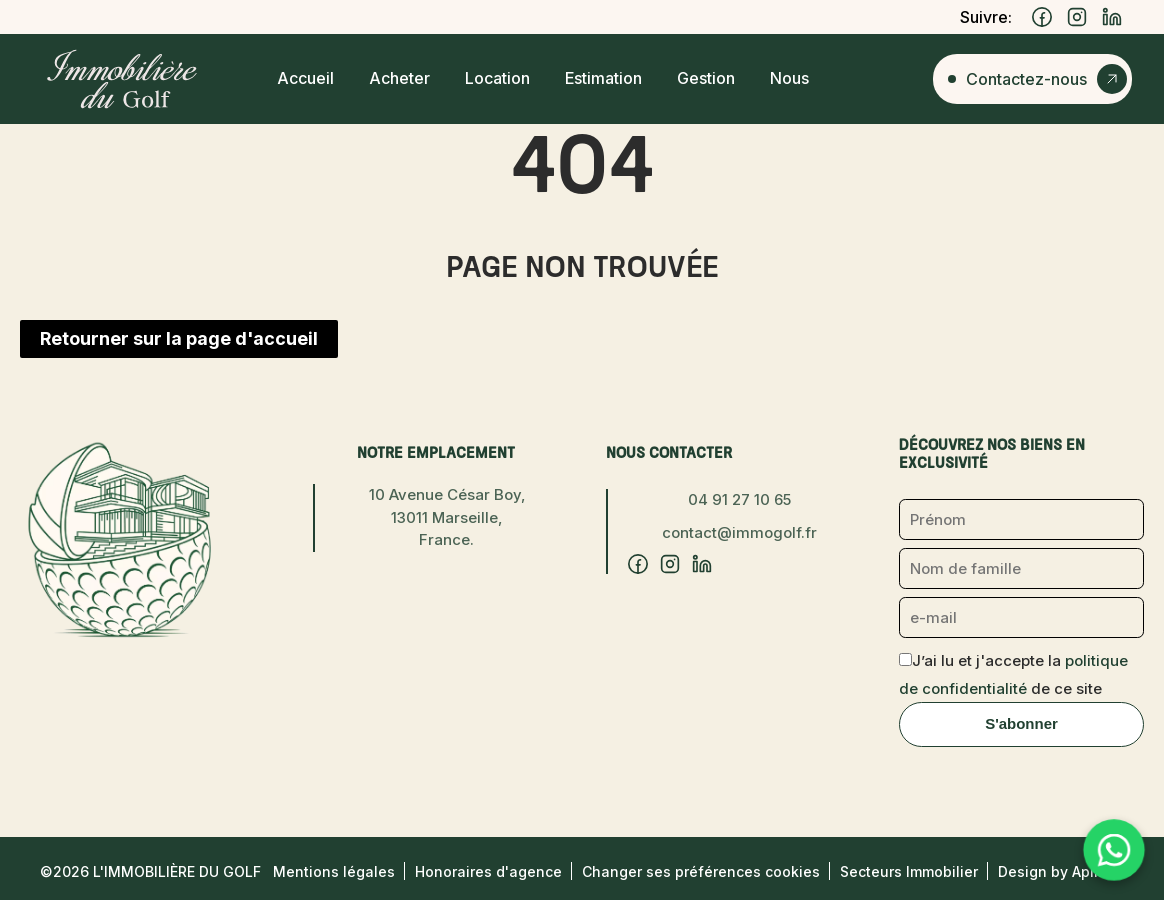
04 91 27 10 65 (739, 499)
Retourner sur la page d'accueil (179, 338)
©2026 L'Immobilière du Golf (150, 871)
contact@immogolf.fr (739, 532)
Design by (1061, 871)
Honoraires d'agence (488, 871)
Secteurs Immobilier (909, 871)
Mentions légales (334, 871)
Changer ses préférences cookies (701, 871)
